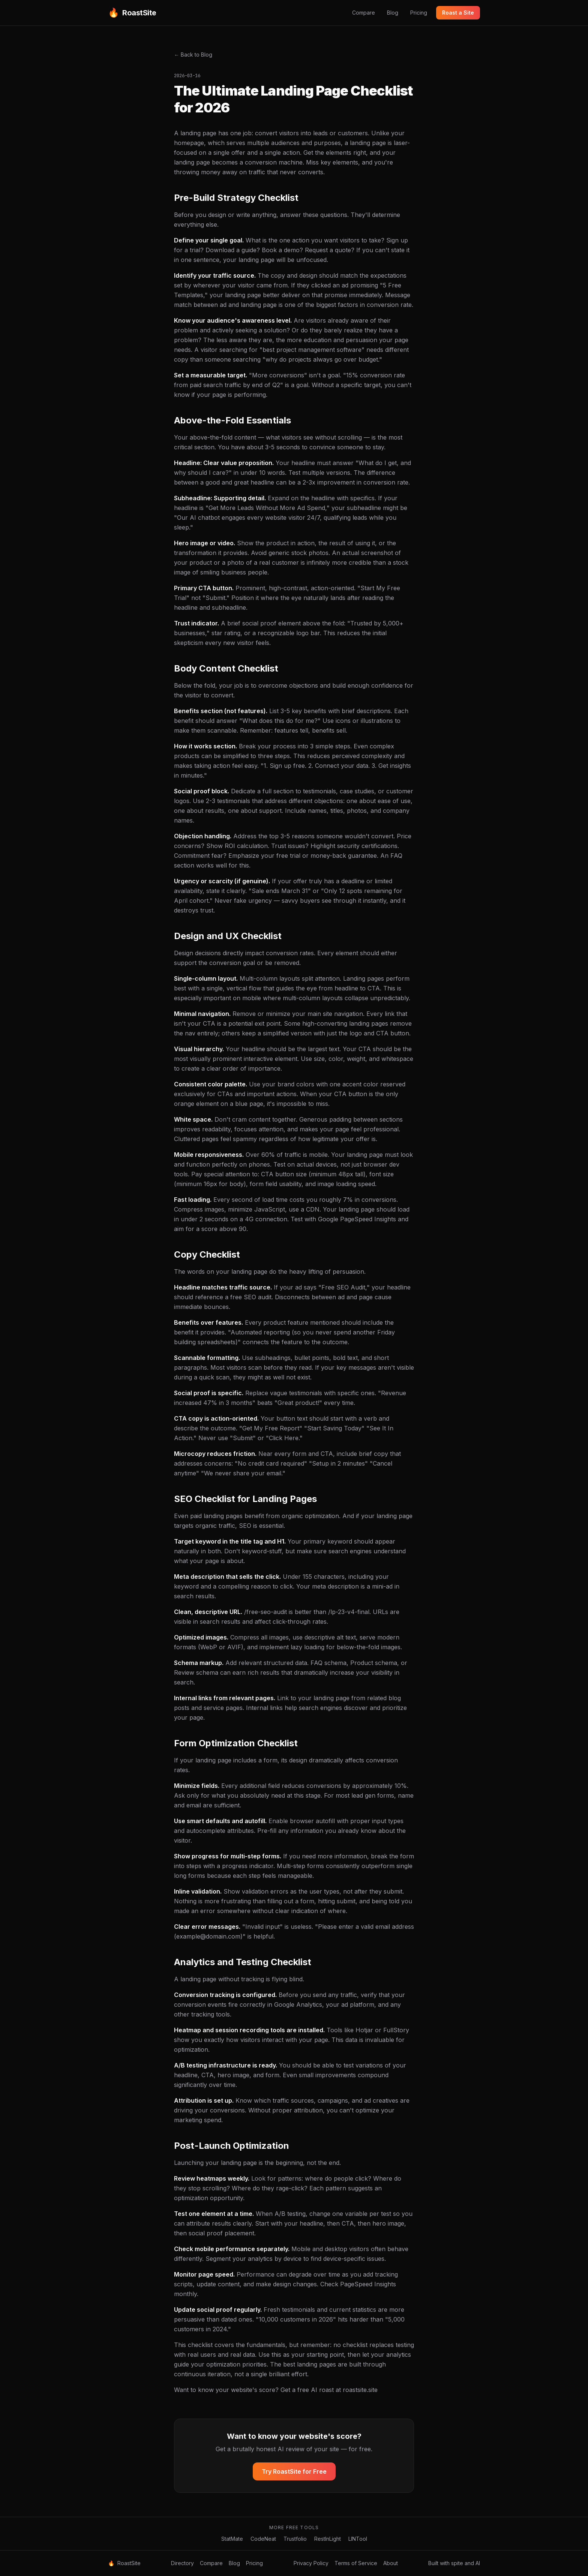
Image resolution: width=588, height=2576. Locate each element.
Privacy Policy (311, 2563)
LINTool (357, 2539)
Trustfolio (295, 2539)
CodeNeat (263, 2539)
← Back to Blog (193, 54)
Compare (363, 12)
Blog (392, 12)
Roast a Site (458, 12)
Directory (182, 2563)
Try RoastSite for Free (294, 2471)
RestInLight (327, 2539)
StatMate (232, 2539)
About (390, 2563)
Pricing (418, 12)
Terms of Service (355, 2563)
